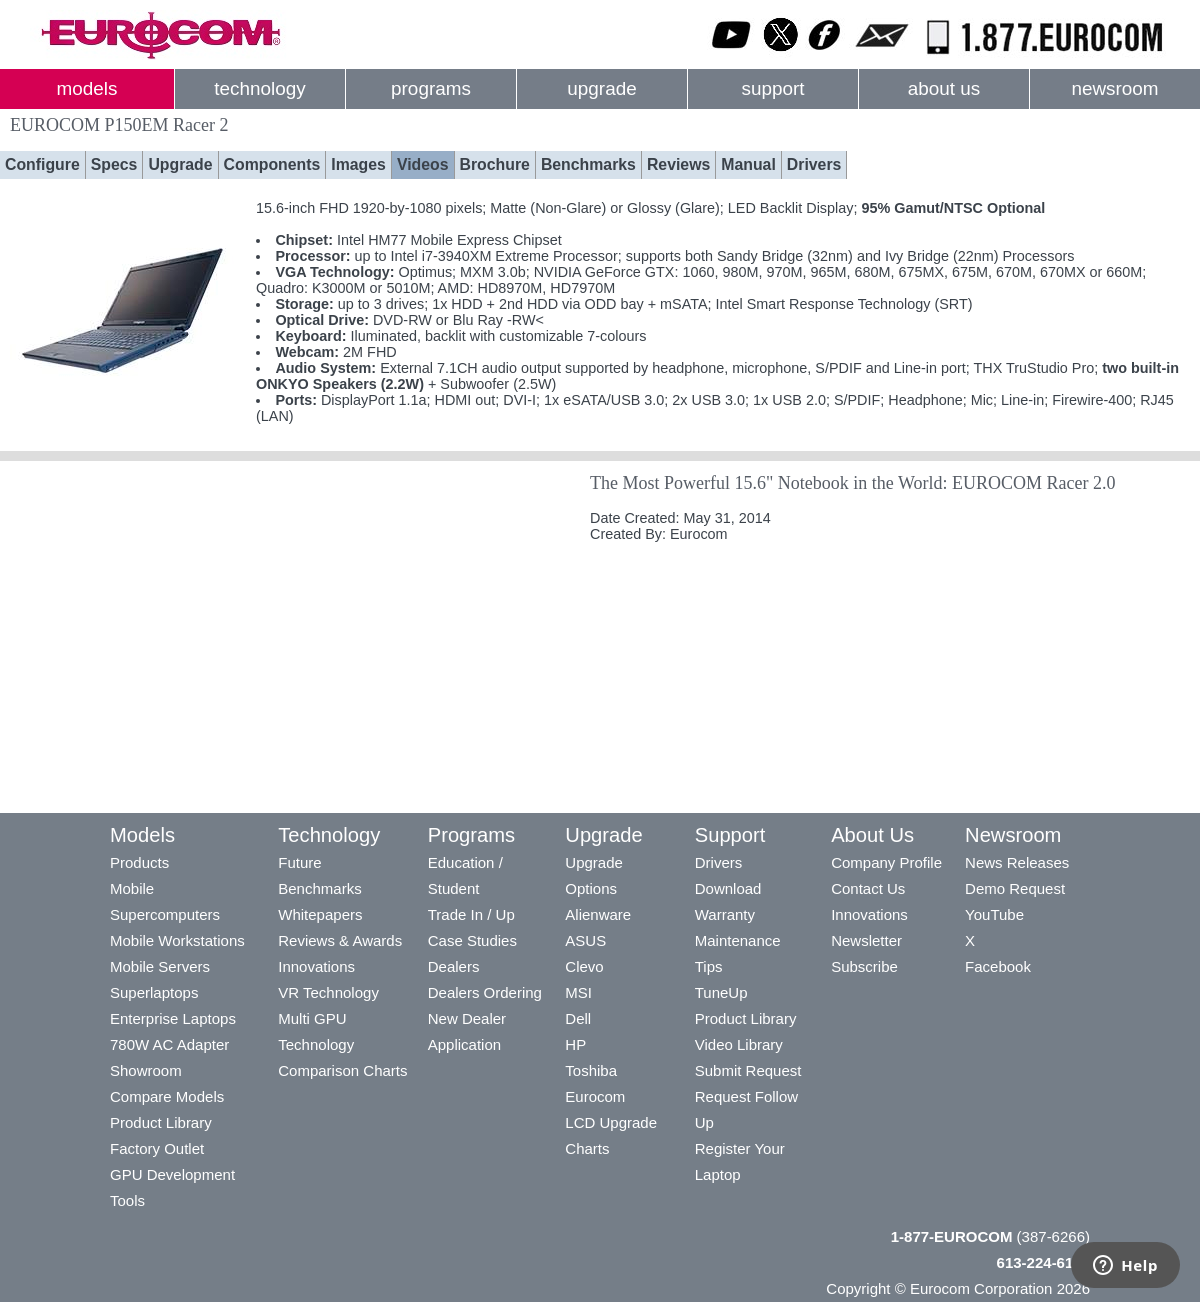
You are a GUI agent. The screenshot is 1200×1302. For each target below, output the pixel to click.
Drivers (814, 164)
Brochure (495, 164)
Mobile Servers (160, 966)
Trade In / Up (471, 914)
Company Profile (886, 862)
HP (575, 1044)
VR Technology (328, 992)
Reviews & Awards (340, 940)
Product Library (161, 1122)
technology (259, 88)
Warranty (725, 914)
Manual (748, 164)
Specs (114, 164)
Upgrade (180, 164)
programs (431, 88)
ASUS (585, 940)
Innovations (316, 966)
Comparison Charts (342, 1070)
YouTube (994, 914)
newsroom (1114, 88)
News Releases (1017, 862)
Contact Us (868, 888)
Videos (423, 164)
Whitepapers (320, 914)
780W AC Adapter (169, 1044)
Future (299, 862)
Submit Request (748, 1070)
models (87, 88)
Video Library (739, 1044)
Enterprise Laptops (173, 1018)
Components (272, 164)
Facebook (998, 966)
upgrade (601, 88)
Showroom (146, 1070)
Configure (42, 164)
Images (358, 164)
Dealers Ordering (485, 992)
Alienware (598, 914)
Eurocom (595, 1096)
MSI (578, 992)
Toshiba (591, 1070)
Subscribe (864, 966)
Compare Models (167, 1096)
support (772, 88)
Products (139, 862)
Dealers (454, 966)
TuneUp (721, 992)
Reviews (678, 164)
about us (944, 88)
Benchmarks (588, 164)
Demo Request (1015, 888)
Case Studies (472, 940)
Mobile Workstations (177, 940)
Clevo (584, 966)
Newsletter (866, 940)
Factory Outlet (157, 1148)
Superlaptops (154, 992)
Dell (578, 1018)
